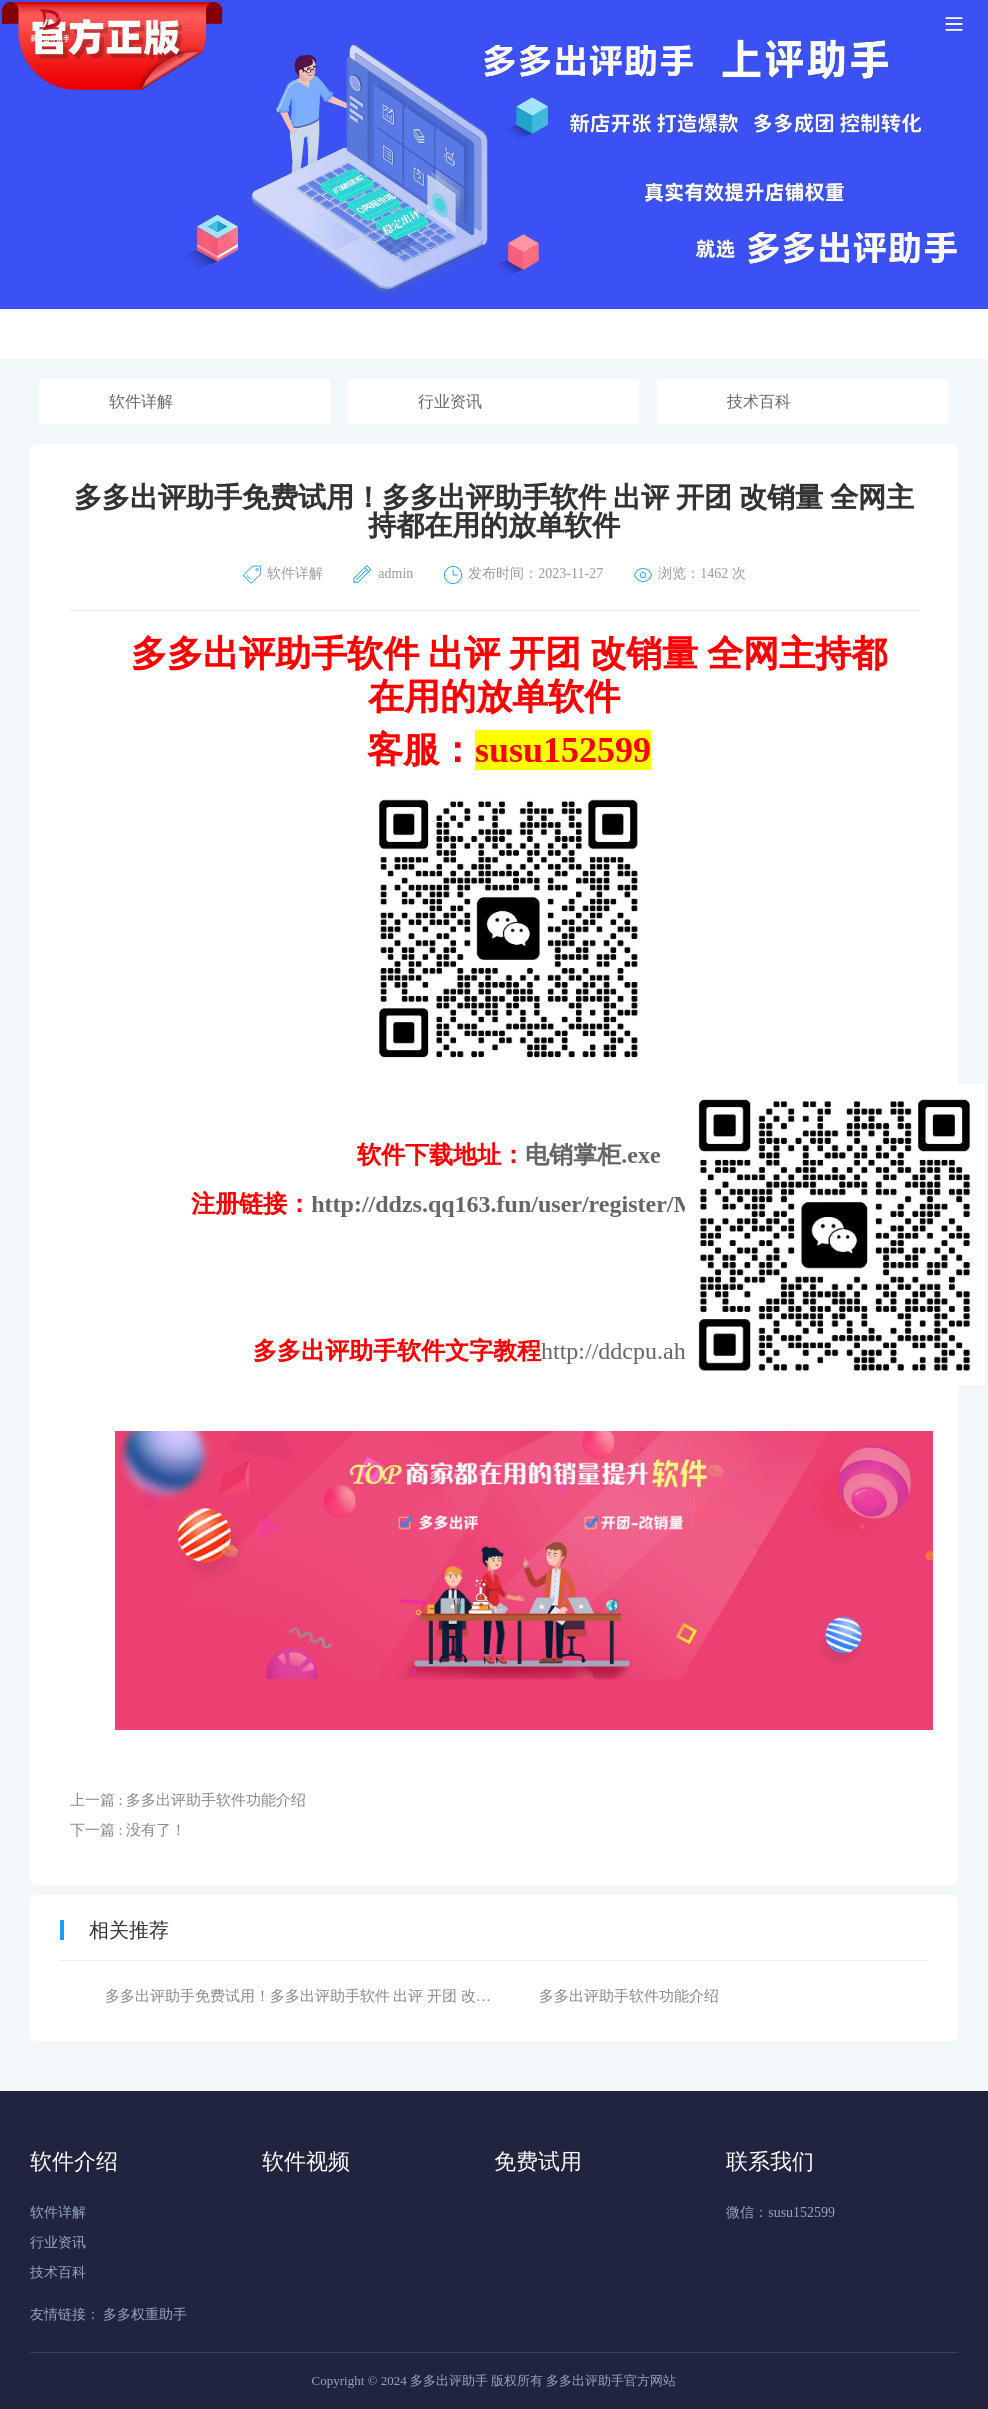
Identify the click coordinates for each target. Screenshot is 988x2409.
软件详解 (141, 401)
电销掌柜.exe (592, 1155)
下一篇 (128, 1830)
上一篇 (188, 1800)
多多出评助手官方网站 (611, 2380)
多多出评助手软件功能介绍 (629, 1996)
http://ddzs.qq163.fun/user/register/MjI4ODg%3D (569, 1204)
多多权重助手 (145, 2314)
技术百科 (759, 401)
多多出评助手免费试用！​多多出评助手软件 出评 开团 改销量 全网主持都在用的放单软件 (397, 1996)
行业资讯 (450, 401)
